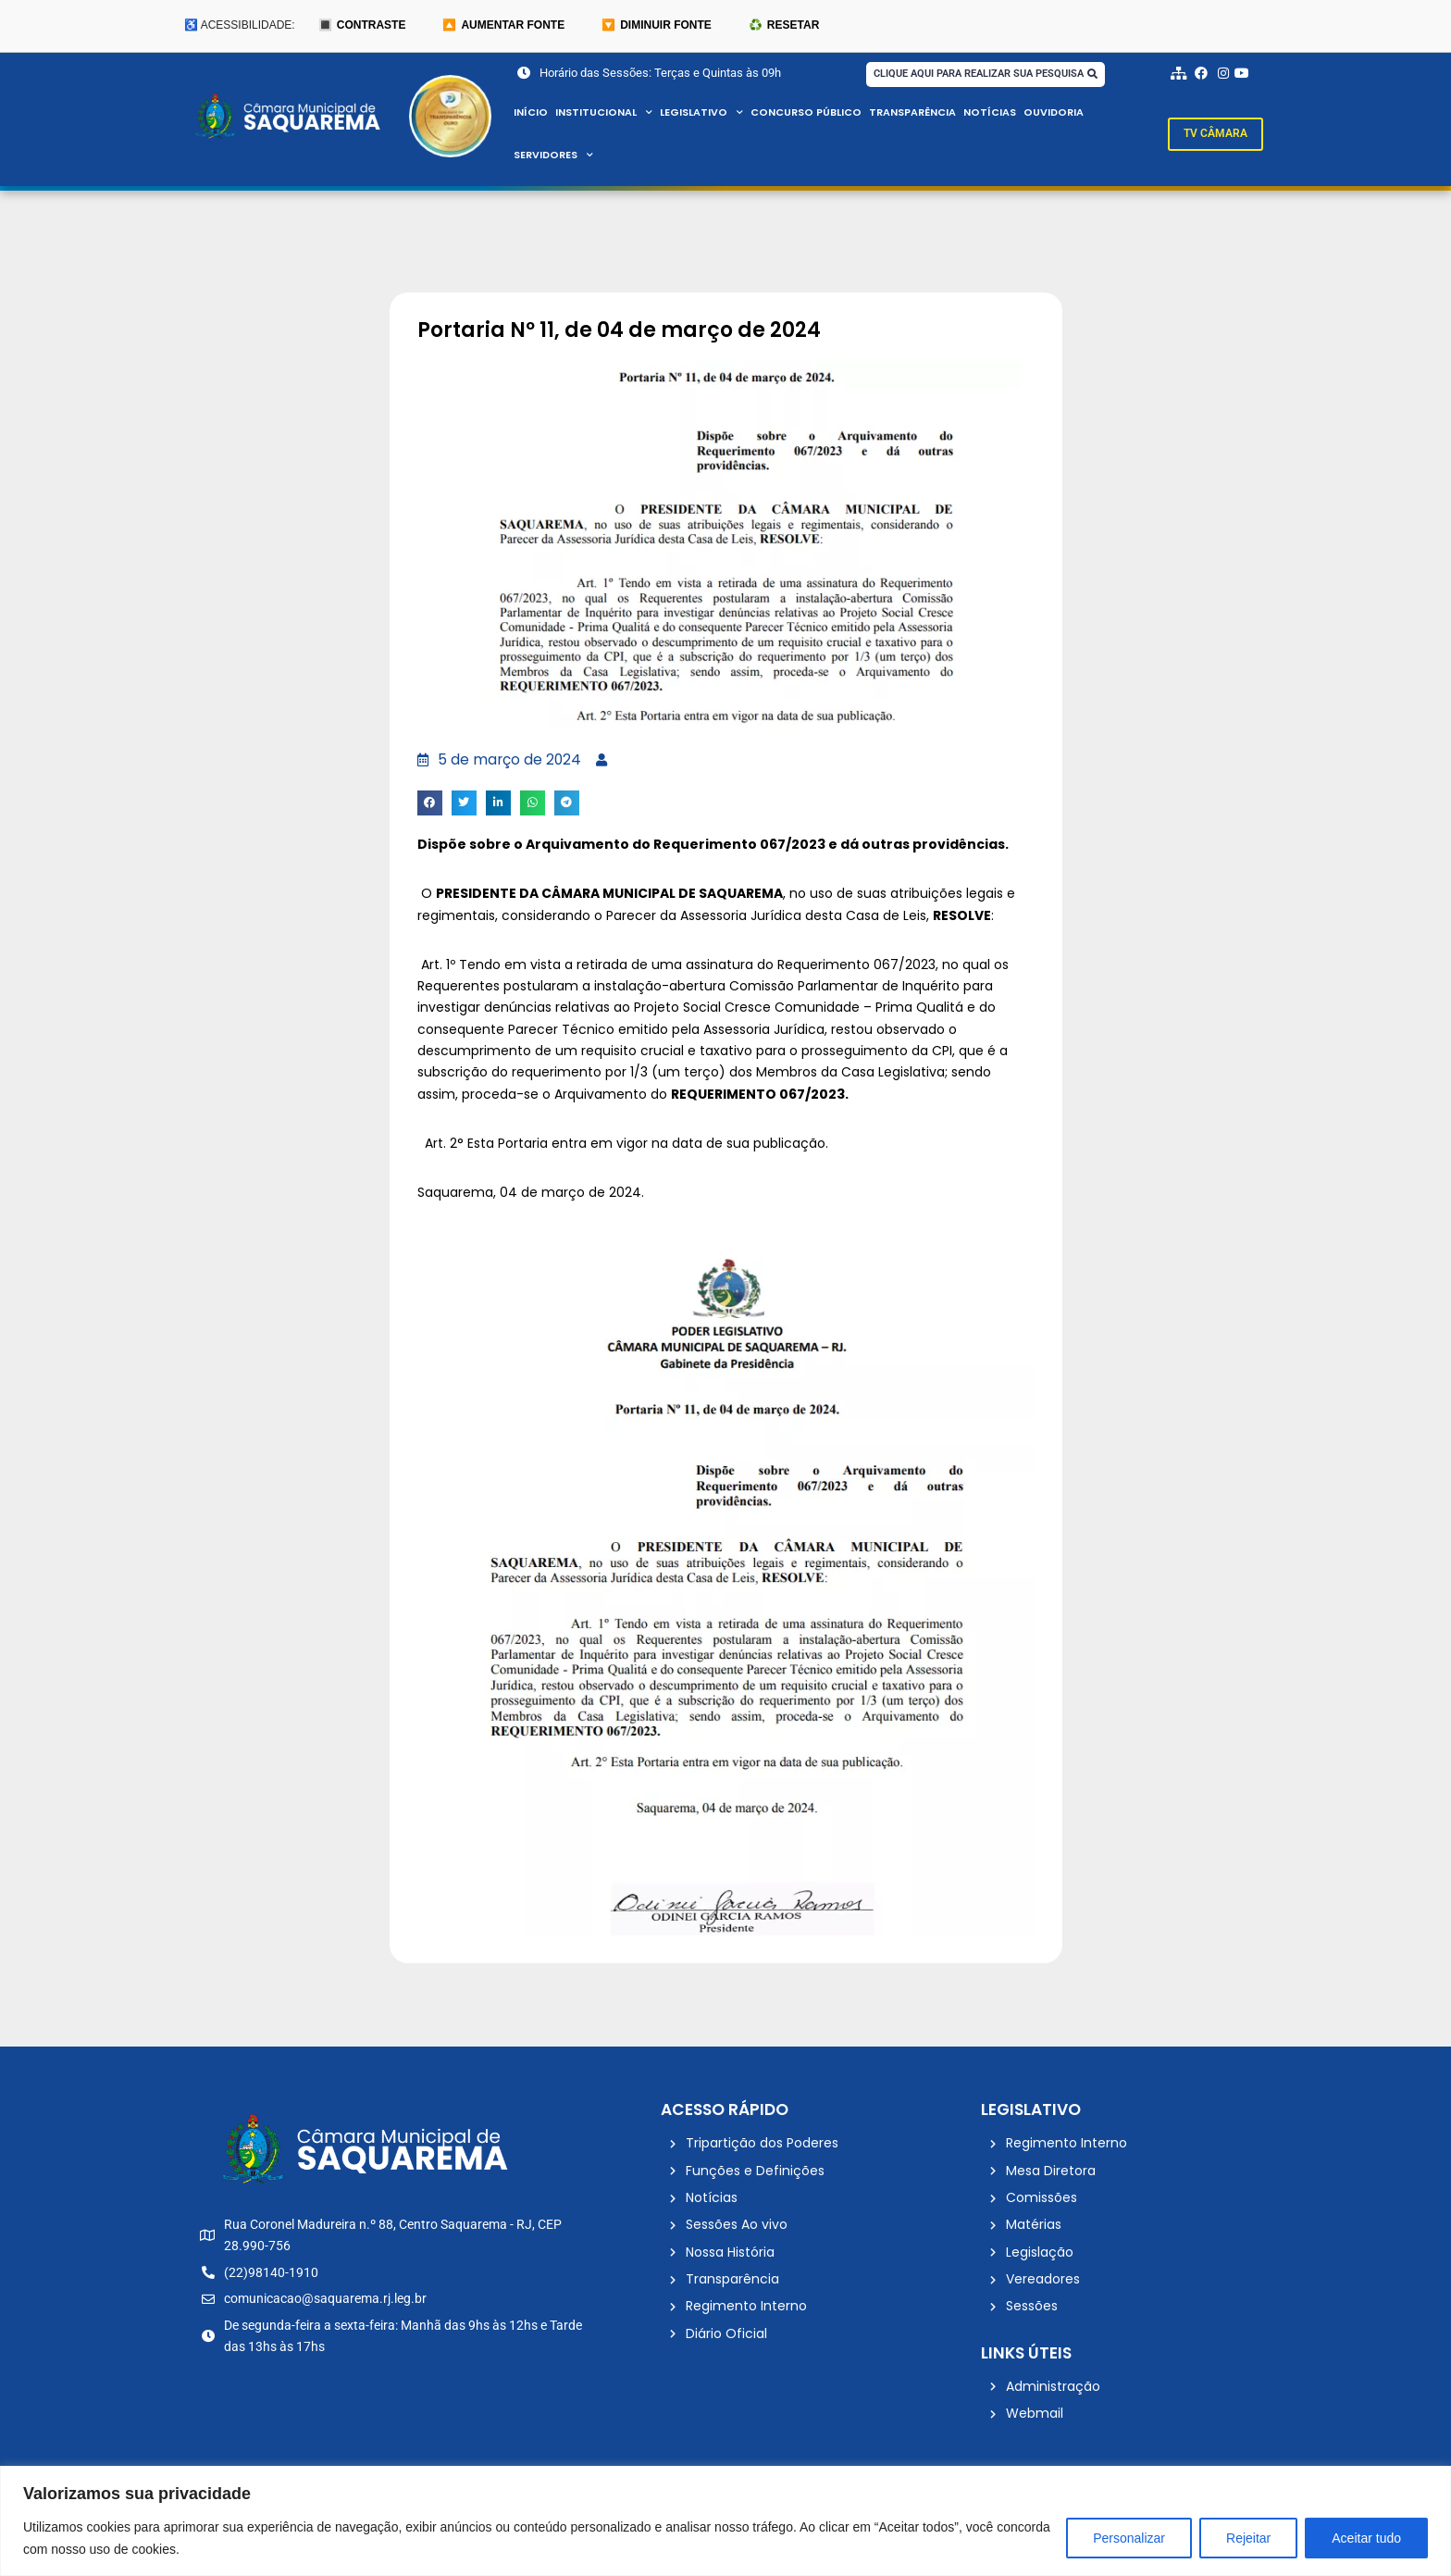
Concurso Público (806, 113)
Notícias (990, 113)
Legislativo (701, 113)
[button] (429, 803)
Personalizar (1129, 2538)
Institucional (603, 113)
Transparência (913, 113)
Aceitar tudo (1366, 2538)
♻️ (784, 26)
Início (531, 113)
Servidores (554, 155)
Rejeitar (1248, 2538)
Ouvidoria (1054, 113)
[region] (725, 2521)
